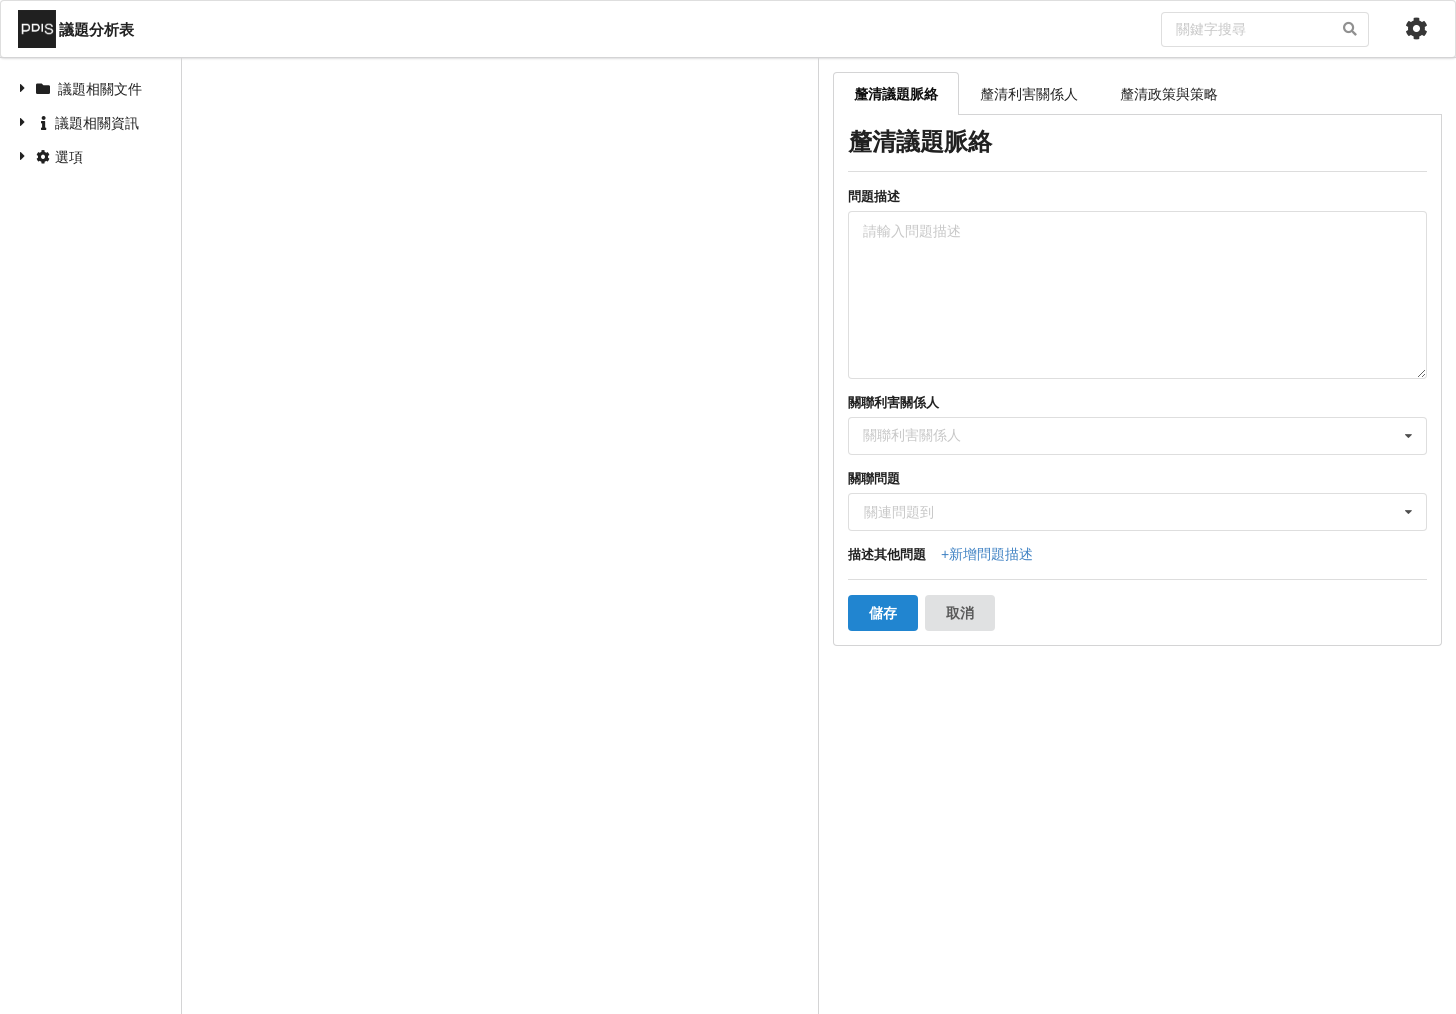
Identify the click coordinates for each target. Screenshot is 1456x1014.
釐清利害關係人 (1029, 93)
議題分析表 (76, 29)
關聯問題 (874, 478)
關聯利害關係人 (893, 402)
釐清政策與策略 (1169, 93)
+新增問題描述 (987, 554)
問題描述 (874, 196)
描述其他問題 (887, 554)
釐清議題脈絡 (896, 93)
